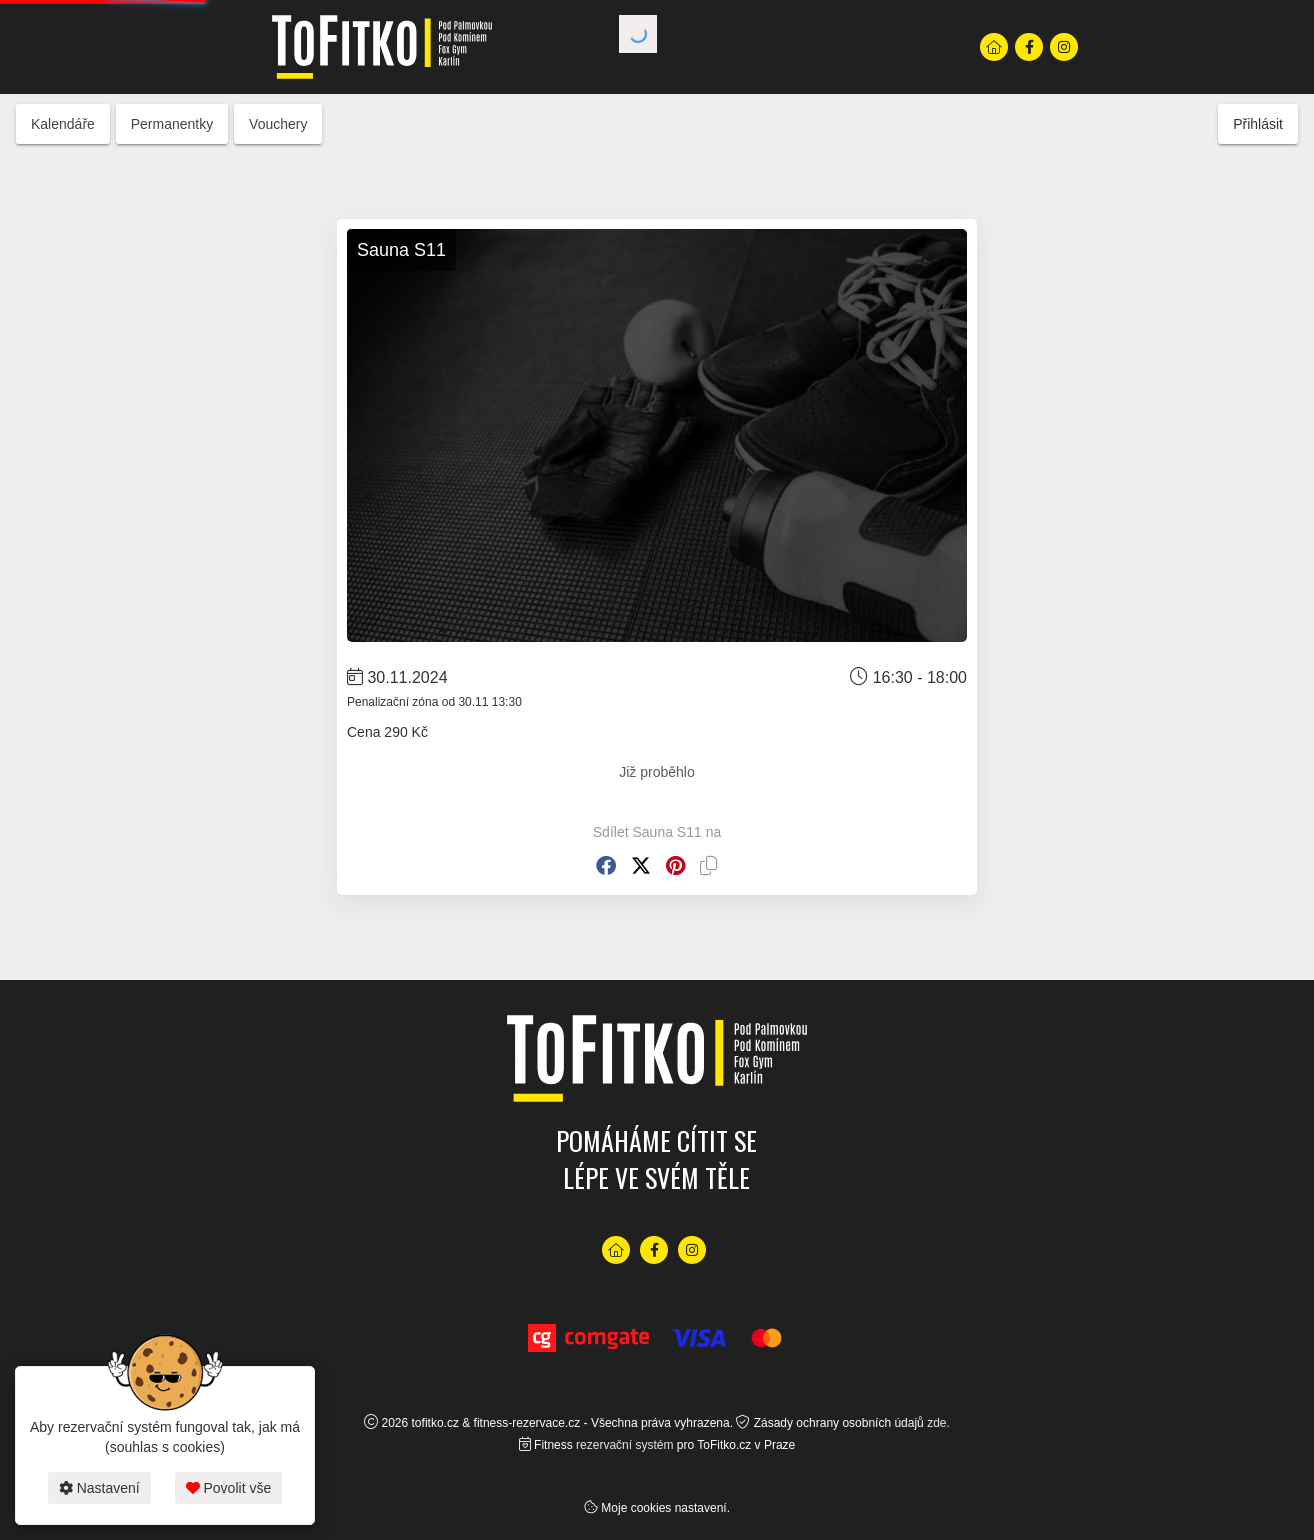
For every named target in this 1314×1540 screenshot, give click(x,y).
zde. (938, 1423)
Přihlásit (1258, 124)
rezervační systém (624, 1445)
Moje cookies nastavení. (665, 1508)
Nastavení (99, 1488)
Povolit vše (229, 1488)
